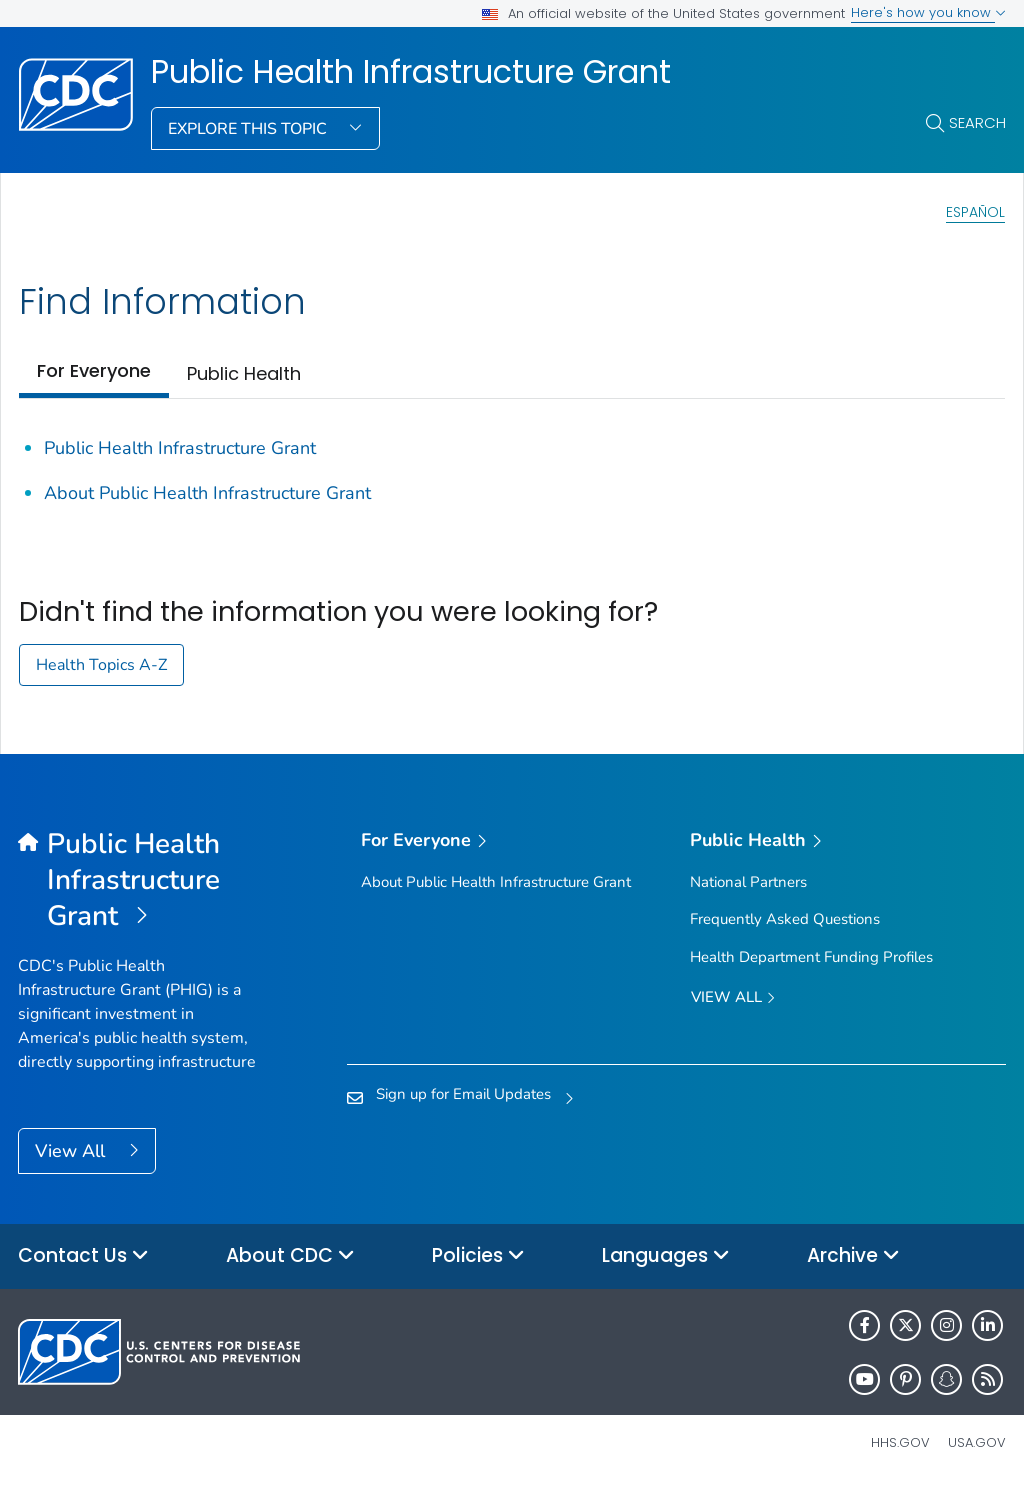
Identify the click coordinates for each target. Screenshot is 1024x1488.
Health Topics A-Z (101, 665)
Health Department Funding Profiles (811, 957)
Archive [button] (853, 1256)
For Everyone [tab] (94, 370)
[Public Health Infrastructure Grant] (141, 881)
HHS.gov (900, 1442)
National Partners (748, 882)
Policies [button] (478, 1256)
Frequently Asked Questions (785, 919)
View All (72, 1151)
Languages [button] (666, 1256)
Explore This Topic (249, 129)
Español (975, 212)
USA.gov (977, 1442)
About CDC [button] (290, 1256)
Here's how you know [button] (928, 12)
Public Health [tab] (244, 373)
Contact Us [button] (83, 1256)
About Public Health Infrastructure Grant (207, 493)
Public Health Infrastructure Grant (411, 72)
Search (977, 122)
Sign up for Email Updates (463, 1094)
